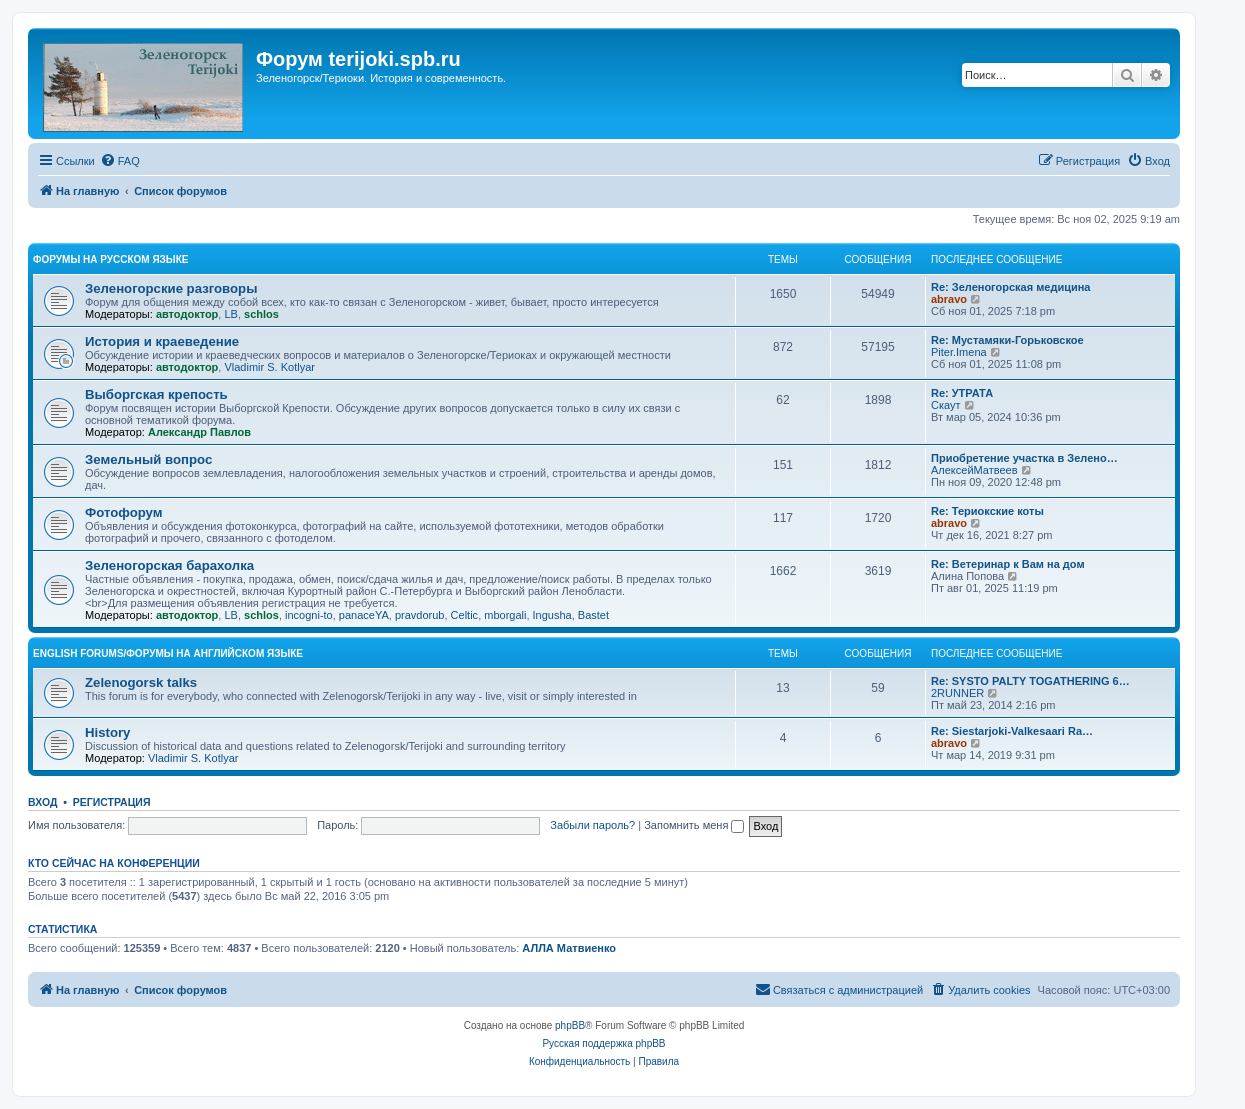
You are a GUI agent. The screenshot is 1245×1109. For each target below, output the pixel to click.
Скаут (946, 405)
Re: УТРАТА (962, 393)
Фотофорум (124, 512)
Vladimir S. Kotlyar (269, 367)
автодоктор (187, 314)
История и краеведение (162, 341)
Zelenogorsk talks (141, 682)
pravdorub (420, 615)
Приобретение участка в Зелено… (1024, 458)
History (107, 732)
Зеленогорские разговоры (171, 288)
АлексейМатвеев (974, 470)
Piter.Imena (959, 352)
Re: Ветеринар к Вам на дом (1008, 564)
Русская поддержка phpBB (603, 1043)
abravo (949, 299)
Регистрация (112, 802)
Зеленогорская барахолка (169, 565)
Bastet (593, 615)
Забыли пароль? (592, 825)
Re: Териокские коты (987, 511)
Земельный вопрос (148, 459)
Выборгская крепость (156, 394)
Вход (42, 802)
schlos (261, 314)
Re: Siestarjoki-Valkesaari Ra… (1012, 731)
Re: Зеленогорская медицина (1011, 287)
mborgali (505, 615)
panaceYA (364, 615)
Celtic (465, 615)
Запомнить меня (694, 825)
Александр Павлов (199, 432)
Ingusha (552, 615)
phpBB (570, 1025)
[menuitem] (120, 161)
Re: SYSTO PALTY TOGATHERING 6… (1030, 681)
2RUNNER (957, 693)
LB (230, 314)
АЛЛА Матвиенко (569, 948)
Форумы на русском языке (110, 259)
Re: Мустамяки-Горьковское (1007, 340)
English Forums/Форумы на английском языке (168, 653)
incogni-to (309, 615)
